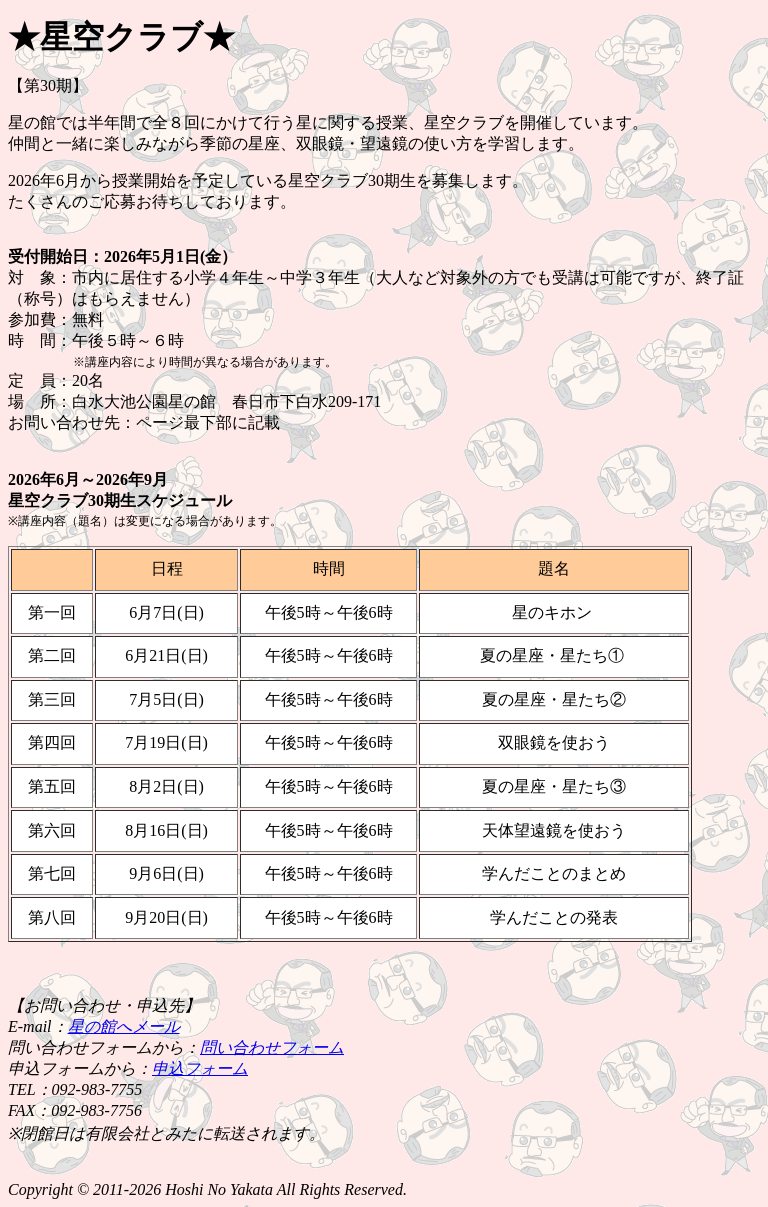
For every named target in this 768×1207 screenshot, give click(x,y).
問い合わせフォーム (272, 1047)
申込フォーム (200, 1068)
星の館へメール (124, 1026)
